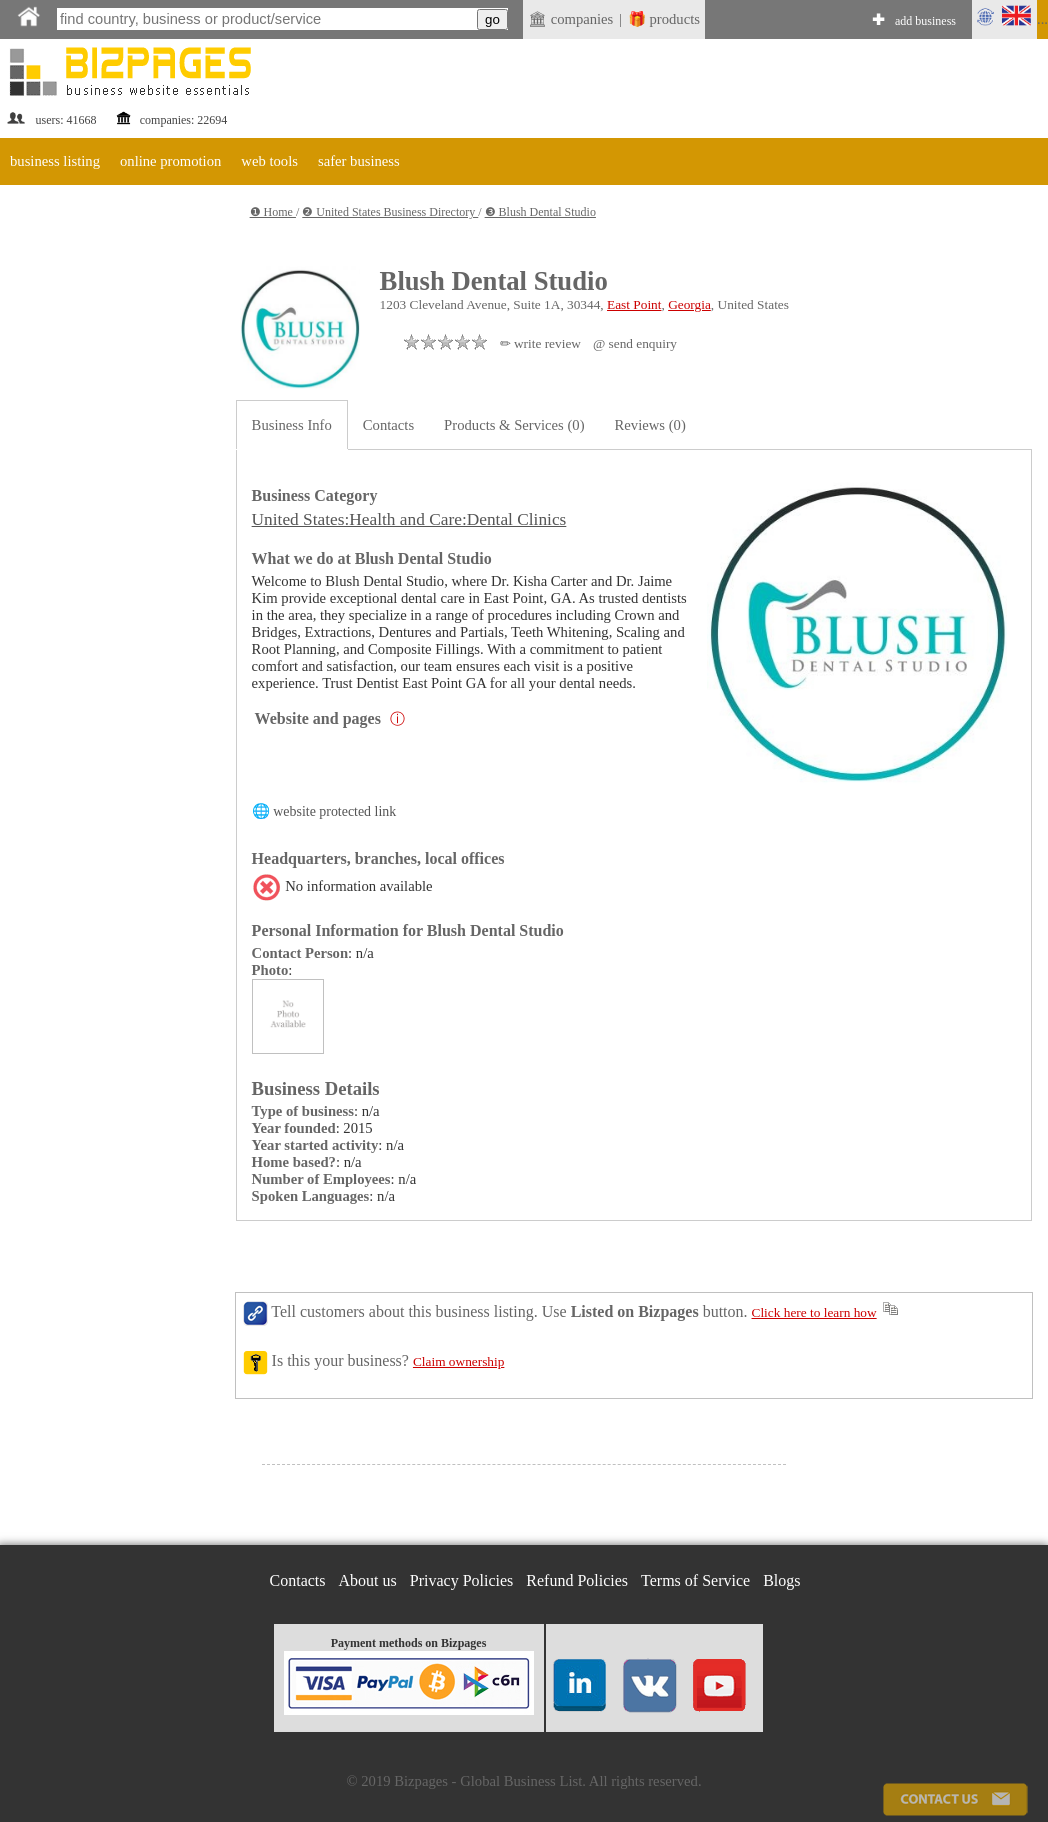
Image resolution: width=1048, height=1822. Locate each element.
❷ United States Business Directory (390, 212)
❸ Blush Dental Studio (540, 212)
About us (368, 1580)
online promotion (170, 161)
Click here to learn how (814, 1312)
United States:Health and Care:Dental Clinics (409, 519)
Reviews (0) (650, 425)
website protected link (334, 811)
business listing (55, 161)
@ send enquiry (635, 343)
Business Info (292, 425)
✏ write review (540, 343)
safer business (359, 161)
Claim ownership (458, 1361)
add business (925, 21)
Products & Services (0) (514, 425)
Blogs (781, 1580)
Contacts (388, 425)
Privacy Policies (462, 1580)
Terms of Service (695, 1580)
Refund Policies (577, 1580)
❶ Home (273, 212)
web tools (269, 161)
